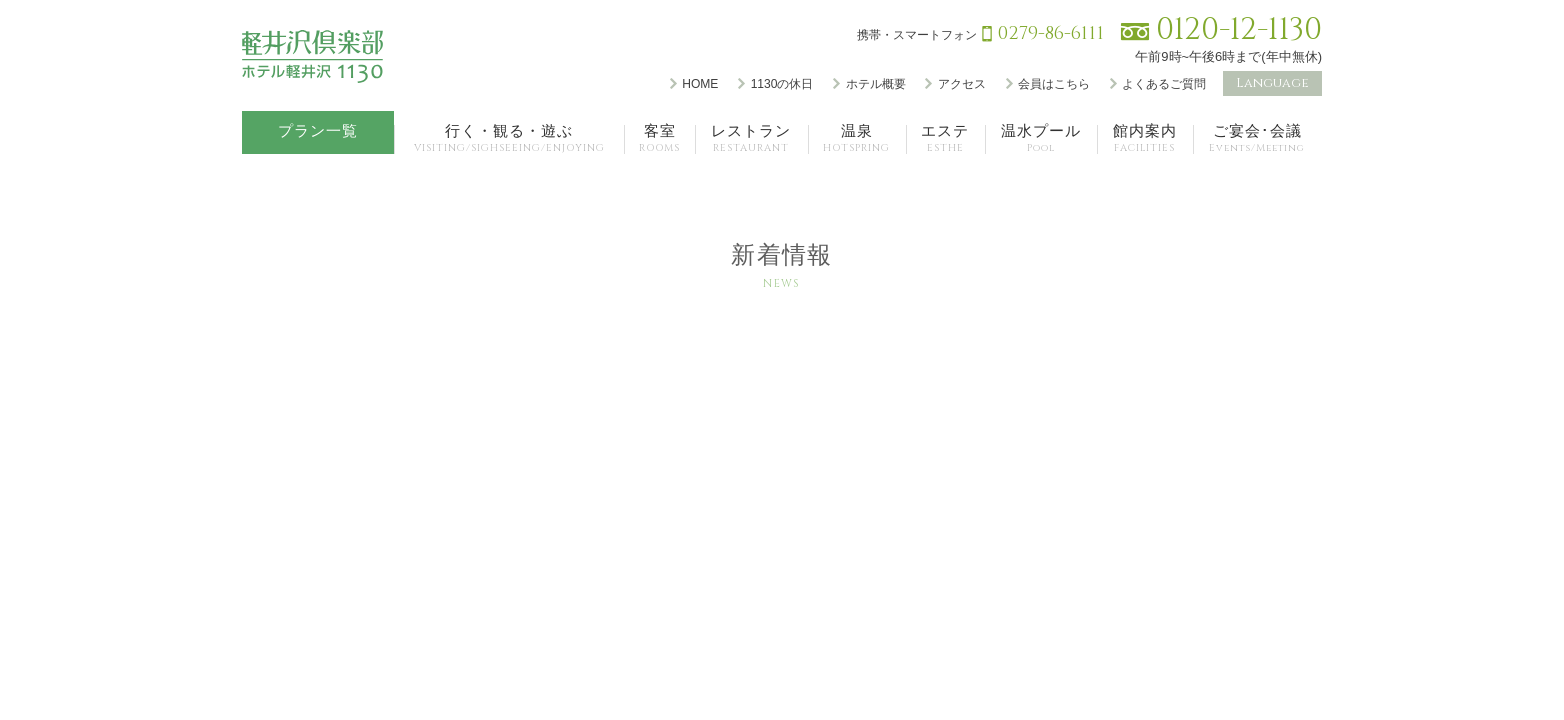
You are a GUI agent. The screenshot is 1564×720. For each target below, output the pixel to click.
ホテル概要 (876, 84)
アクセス (962, 84)
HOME (700, 84)
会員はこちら (1054, 84)
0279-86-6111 (1051, 33)
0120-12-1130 (1239, 30)
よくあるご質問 (1164, 84)
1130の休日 (782, 84)
